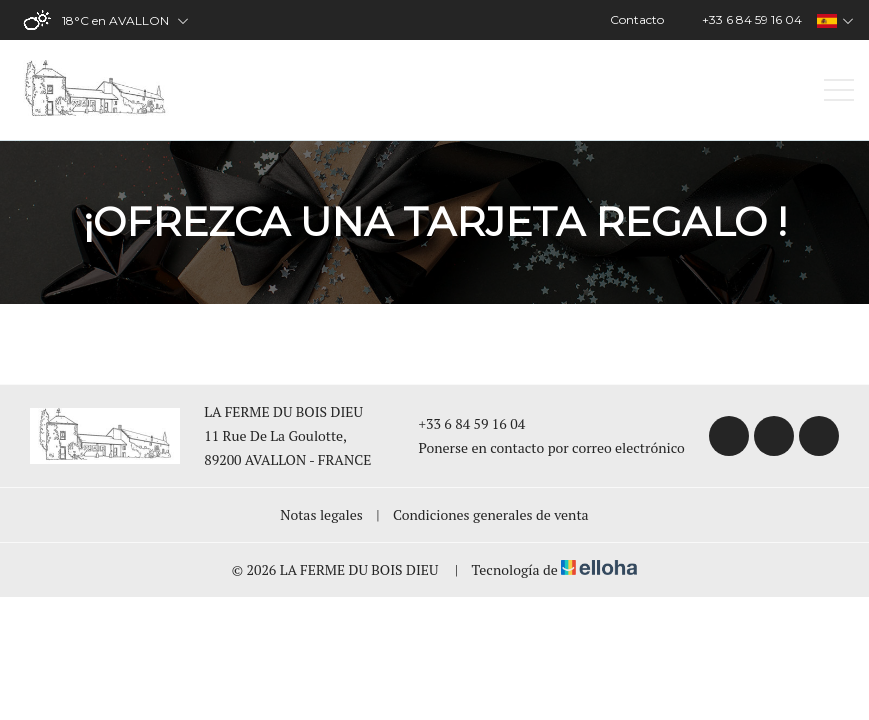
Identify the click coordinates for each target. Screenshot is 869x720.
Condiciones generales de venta (491, 514)
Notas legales (321, 514)
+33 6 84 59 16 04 (461, 423)
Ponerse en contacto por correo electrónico (540, 447)
